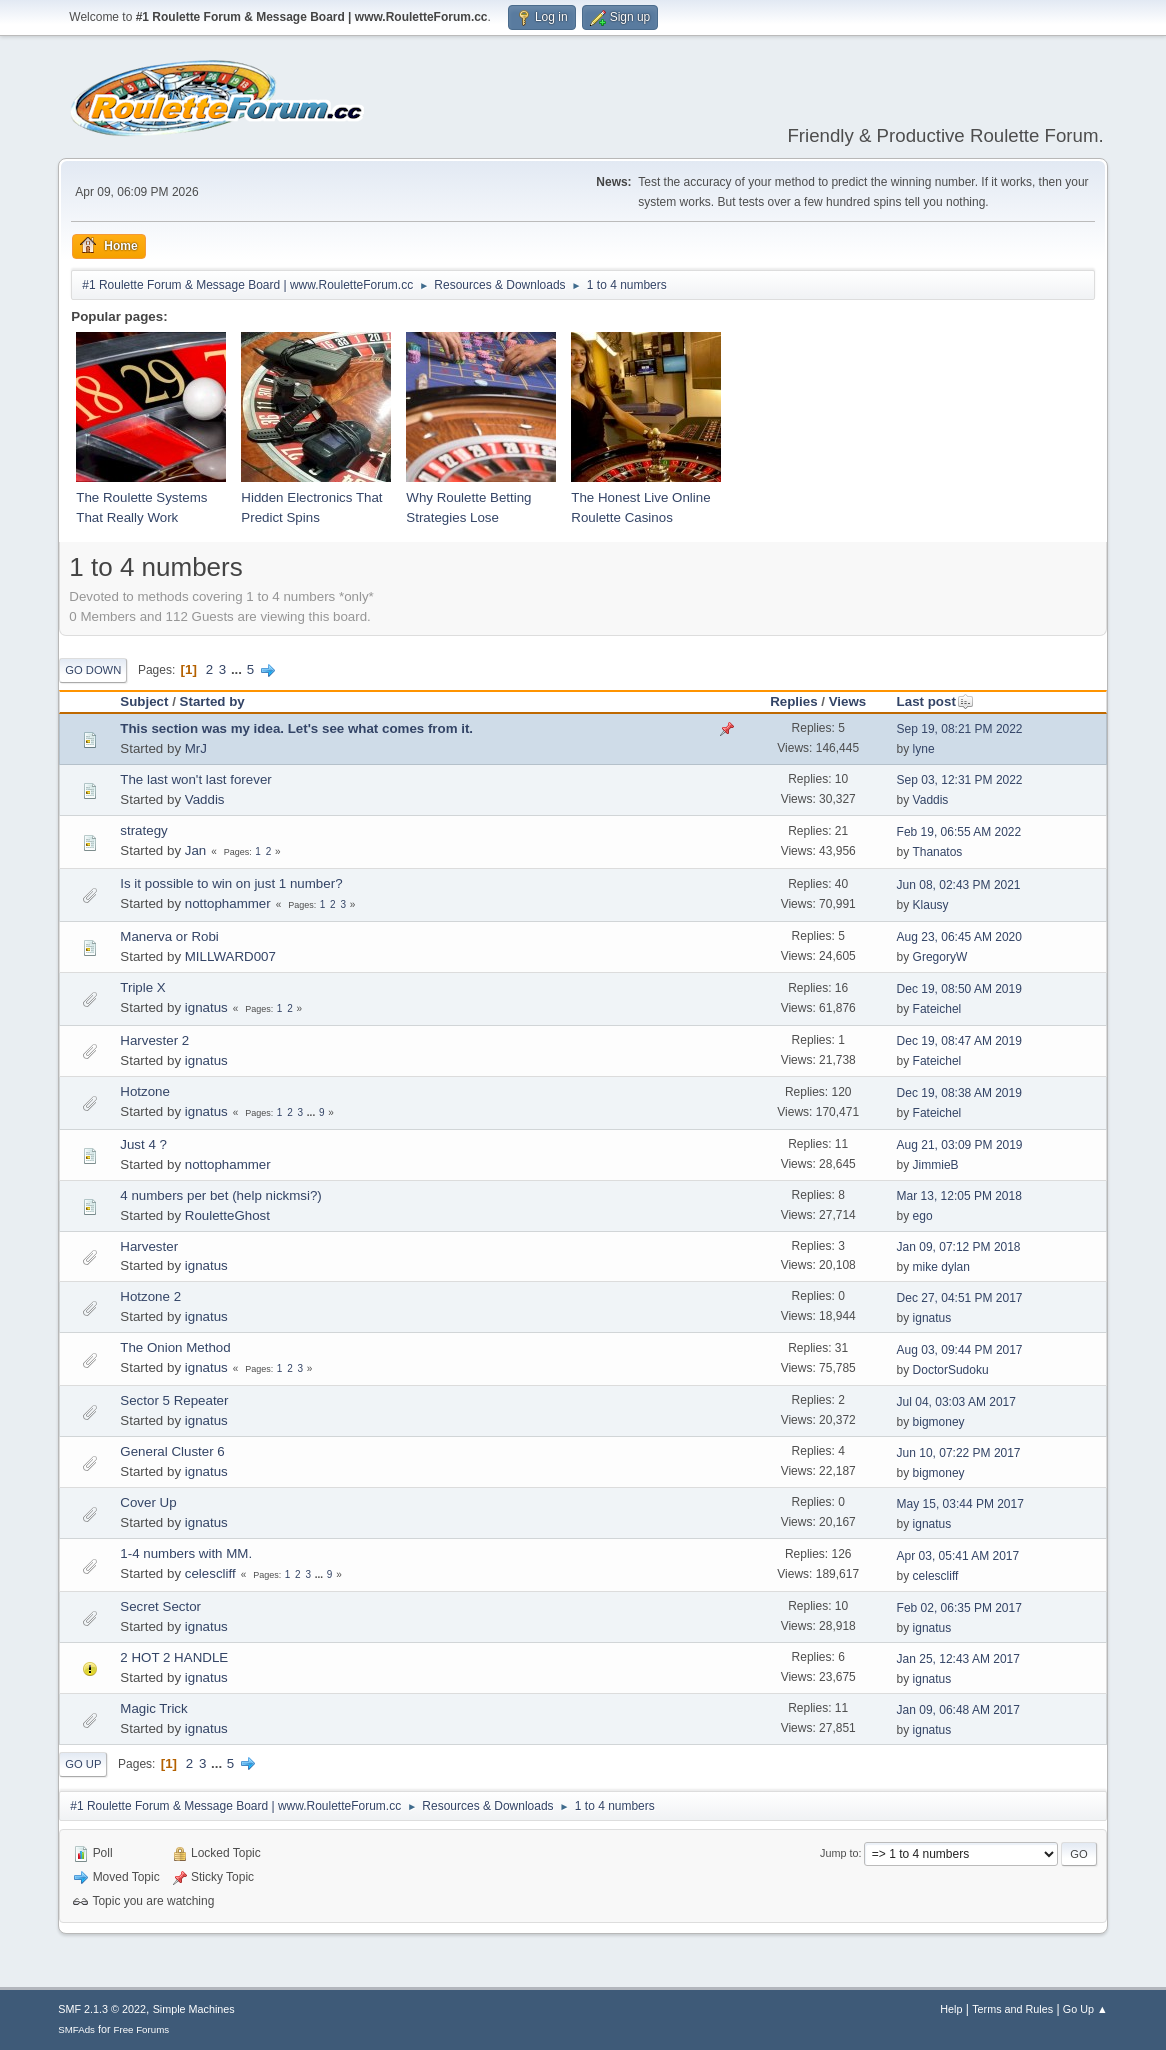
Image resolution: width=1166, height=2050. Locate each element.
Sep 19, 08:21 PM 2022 (960, 729)
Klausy (931, 905)
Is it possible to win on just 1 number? (231, 883)
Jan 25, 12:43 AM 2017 (958, 1659)
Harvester (149, 1246)
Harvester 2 (154, 1040)
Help (951, 2009)
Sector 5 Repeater (174, 1400)
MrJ (196, 748)
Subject (144, 701)
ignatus (206, 1007)
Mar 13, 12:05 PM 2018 (959, 1196)
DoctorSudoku (951, 1370)
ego (923, 1216)
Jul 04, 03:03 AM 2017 (956, 1402)
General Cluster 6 (172, 1451)
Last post (935, 701)
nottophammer (228, 903)
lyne (924, 749)
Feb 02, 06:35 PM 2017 (959, 1608)
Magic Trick (153, 1708)
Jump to (839, 1853)
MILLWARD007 (230, 956)
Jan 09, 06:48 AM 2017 (958, 1710)
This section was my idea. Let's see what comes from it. (296, 728)
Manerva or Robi (169, 936)
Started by (212, 701)
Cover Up (148, 1502)
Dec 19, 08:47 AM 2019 (959, 1041)
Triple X (142, 987)
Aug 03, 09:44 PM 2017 (960, 1350)
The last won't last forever (195, 779)
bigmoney (939, 1422)
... (238, 669)
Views (848, 701)
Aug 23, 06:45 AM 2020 (959, 937)
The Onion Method (175, 1347)
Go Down (93, 670)
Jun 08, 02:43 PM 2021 (959, 885)
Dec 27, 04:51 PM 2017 (960, 1298)
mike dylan (941, 1267)
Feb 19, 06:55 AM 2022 (959, 832)
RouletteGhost (227, 1215)
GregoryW (940, 957)
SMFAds (76, 2029)
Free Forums (142, 2029)
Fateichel (937, 1009)
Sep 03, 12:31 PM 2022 (960, 780)
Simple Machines (194, 2009)
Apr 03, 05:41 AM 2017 (958, 1556)
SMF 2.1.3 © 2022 (102, 2009)
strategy (143, 830)
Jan (196, 850)
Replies (793, 701)
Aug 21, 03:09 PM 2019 (960, 1145)
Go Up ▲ (1085, 2009)
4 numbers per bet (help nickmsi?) (221, 1195)
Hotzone (145, 1091)
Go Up (83, 1764)
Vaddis (205, 799)
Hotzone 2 (150, 1296)
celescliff (210, 1573)
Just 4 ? (143, 1144)
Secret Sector (160, 1606)
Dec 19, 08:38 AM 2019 (959, 1093)
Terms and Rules (1012, 2009)
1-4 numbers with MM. (186, 1553)
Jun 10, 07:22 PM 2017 (959, 1453)
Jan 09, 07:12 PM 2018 (959, 1247)
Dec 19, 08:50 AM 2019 (959, 989)
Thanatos (937, 852)
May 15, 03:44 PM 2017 (960, 1504)
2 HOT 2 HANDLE (174, 1657)
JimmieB (936, 1165)
